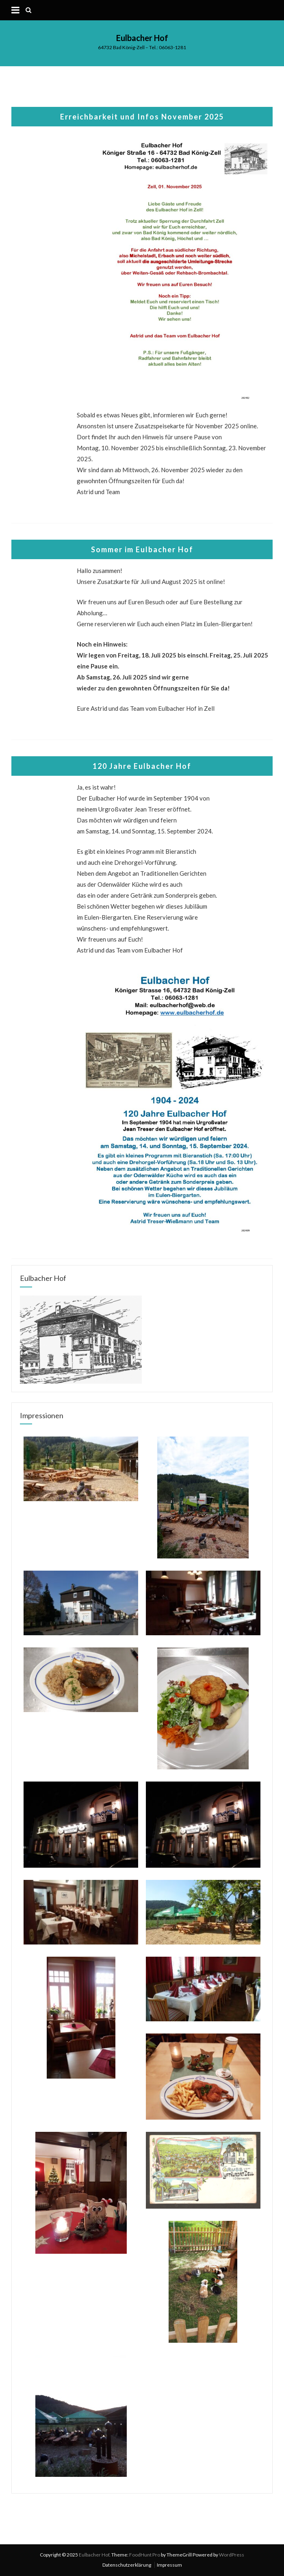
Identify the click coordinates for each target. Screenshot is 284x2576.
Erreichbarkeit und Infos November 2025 (142, 116)
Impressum (169, 2565)
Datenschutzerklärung (126, 2565)
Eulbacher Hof (142, 38)
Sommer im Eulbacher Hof (142, 549)
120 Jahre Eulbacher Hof (142, 766)
